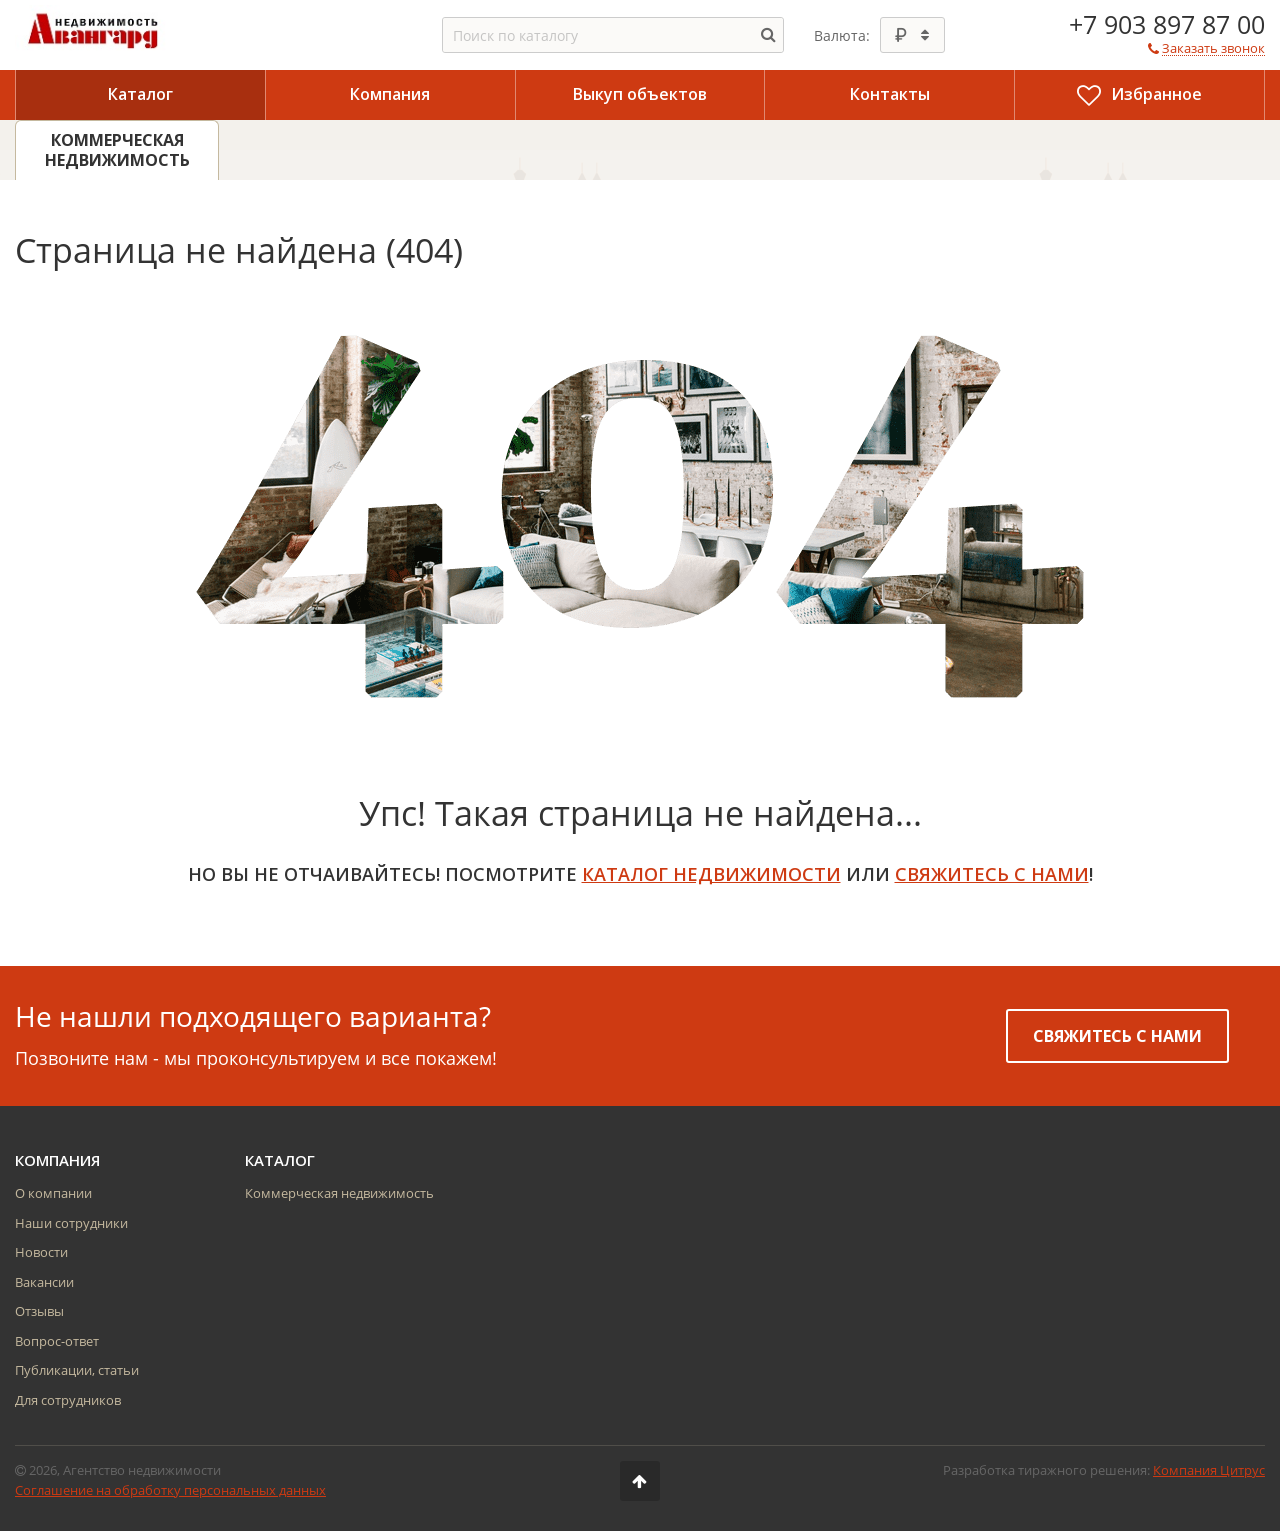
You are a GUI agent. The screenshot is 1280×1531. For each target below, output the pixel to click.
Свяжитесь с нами (1117, 1036)
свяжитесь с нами (992, 874)
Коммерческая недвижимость (339, 1193)
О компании (53, 1193)
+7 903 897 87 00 (1167, 24)
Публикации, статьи (77, 1370)
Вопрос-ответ (57, 1341)
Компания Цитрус (1209, 1470)
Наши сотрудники (71, 1223)
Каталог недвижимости (711, 874)
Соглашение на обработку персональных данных (170, 1490)
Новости (41, 1252)
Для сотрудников (68, 1400)
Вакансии (44, 1282)
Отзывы (39, 1311)
